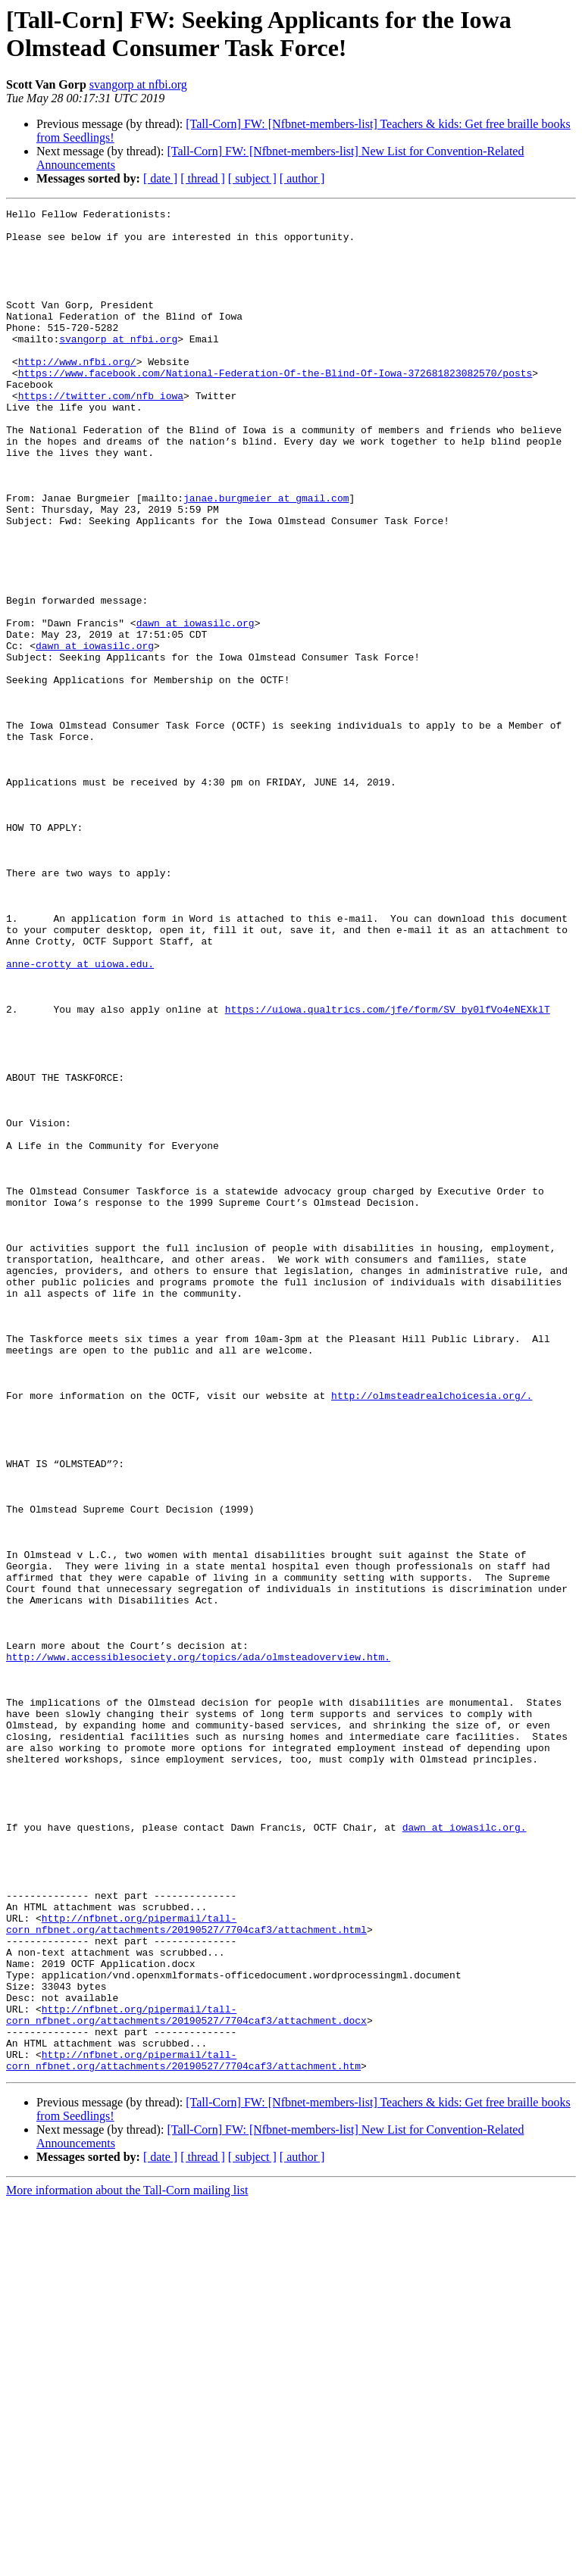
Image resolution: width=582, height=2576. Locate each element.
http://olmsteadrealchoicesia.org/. (431, 1634)
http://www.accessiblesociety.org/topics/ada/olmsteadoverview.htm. (198, 1947)
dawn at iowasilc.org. (464, 2152)
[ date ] (160, 178)
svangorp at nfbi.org (138, 84)
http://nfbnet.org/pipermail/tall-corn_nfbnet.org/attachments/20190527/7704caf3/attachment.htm (183, 2431)
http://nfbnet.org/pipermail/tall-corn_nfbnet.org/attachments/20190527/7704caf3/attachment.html (186, 2267)
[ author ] (302, 178)
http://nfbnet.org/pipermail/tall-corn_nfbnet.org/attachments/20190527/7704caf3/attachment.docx (186, 2376)
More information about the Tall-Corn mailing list (127, 2562)
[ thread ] (202, 178)
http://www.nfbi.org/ (77, 393)
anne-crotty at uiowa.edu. (80, 1116)
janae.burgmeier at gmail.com (266, 557)
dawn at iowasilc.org (195, 706)
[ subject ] (252, 178)
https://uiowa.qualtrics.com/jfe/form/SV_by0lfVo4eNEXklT (387, 1170)
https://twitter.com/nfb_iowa (100, 434)
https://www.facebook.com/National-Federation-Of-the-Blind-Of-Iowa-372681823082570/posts (275, 407)
